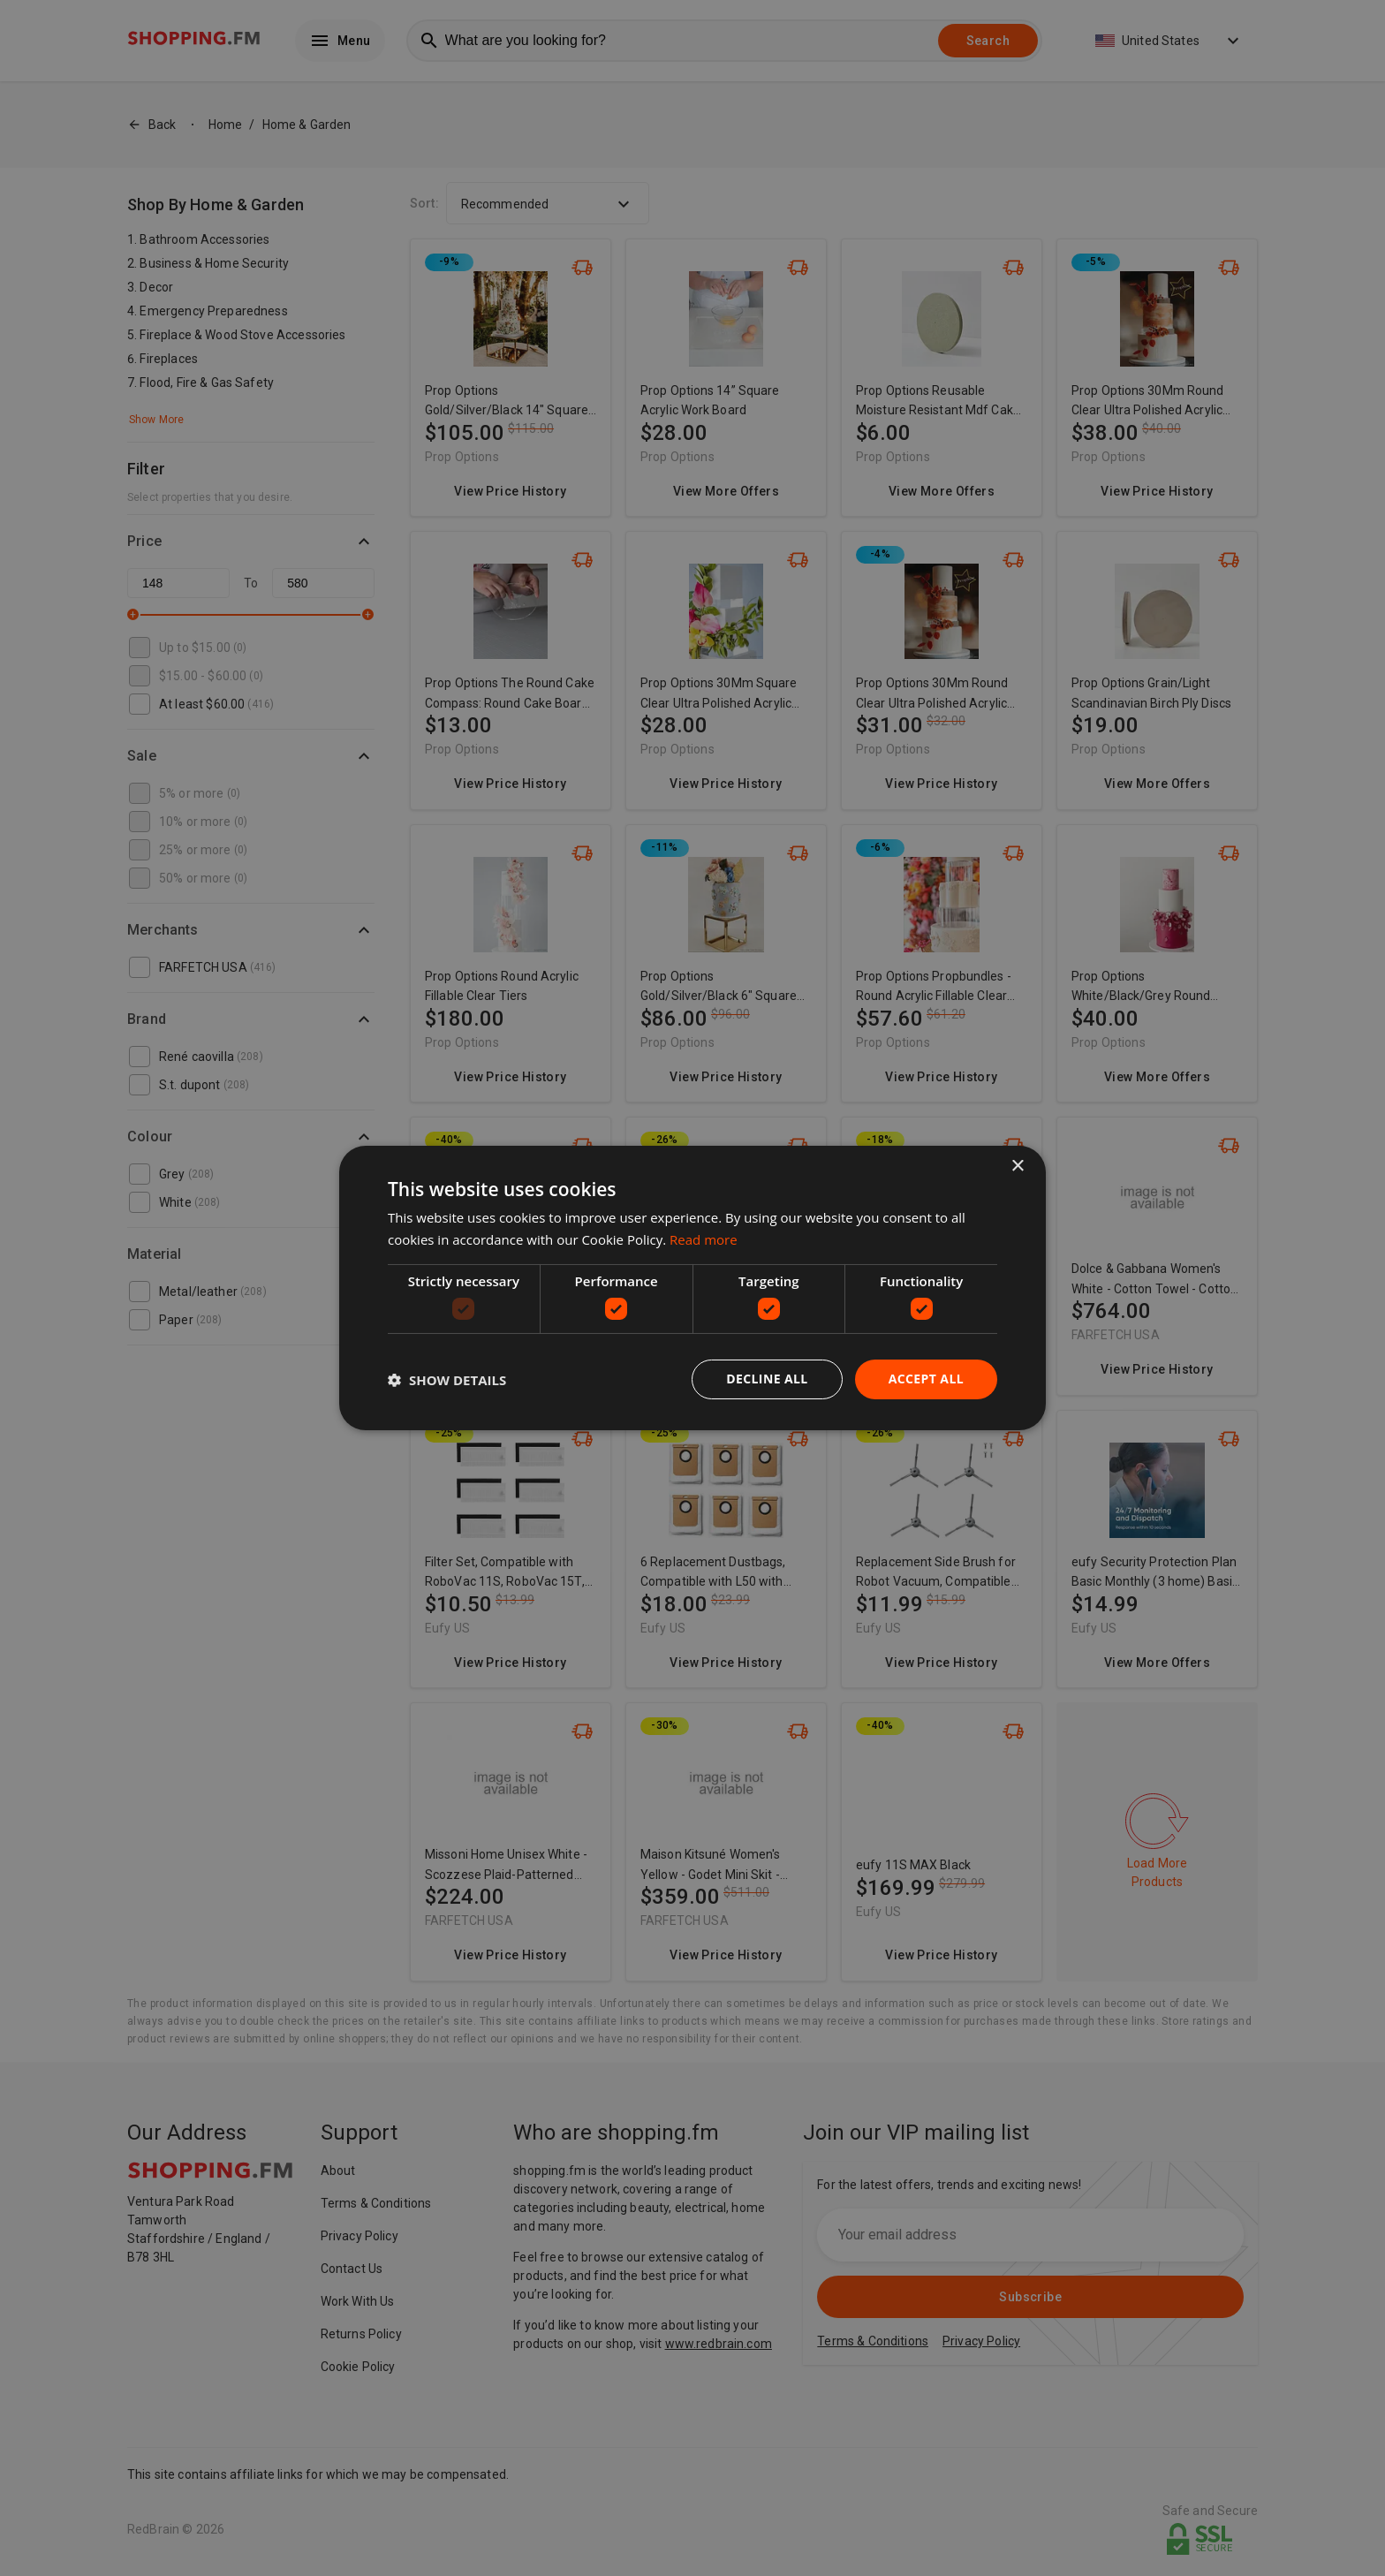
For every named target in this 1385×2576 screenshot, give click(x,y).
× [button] (1017, 1166)
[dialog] (692, 1288)
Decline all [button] (766, 1378)
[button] (447, 1380)
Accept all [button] (926, 1378)
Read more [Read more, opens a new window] (704, 1239)
